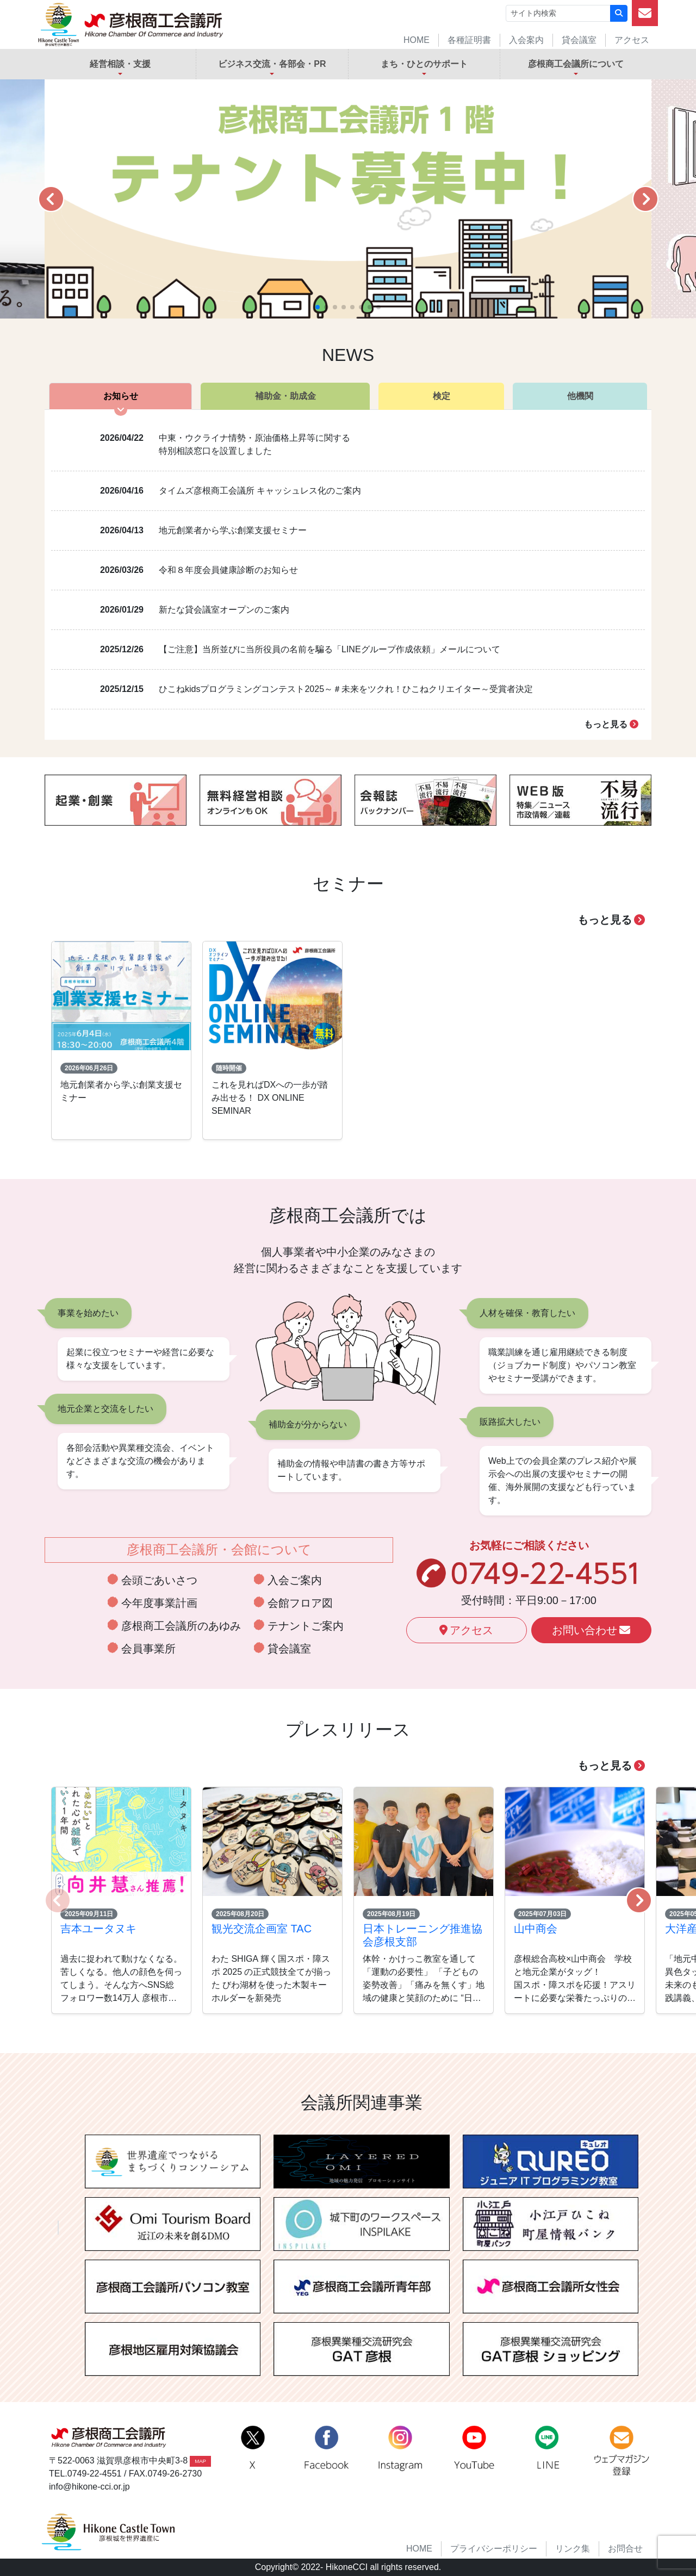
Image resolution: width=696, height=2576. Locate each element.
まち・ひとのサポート (424, 63)
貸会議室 (579, 40)
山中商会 (535, 1929)
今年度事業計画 (159, 1603)
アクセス (631, 40)
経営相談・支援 (120, 63)
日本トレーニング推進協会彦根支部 (422, 1935)
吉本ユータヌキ (98, 1929)
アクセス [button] (466, 1630)
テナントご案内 (306, 1626)
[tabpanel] (348, 575)
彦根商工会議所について (576, 63)
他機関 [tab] (580, 396)
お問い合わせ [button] (591, 1630)
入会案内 (526, 40)
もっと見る (611, 724)
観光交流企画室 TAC (262, 1929)
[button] (51, 199)
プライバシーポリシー (493, 2548)
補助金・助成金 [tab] (285, 396)
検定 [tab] (441, 396)
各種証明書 (469, 40)
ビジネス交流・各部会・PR (272, 63)
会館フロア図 (300, 1603)
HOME (416, 40)
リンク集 (572, 2548)
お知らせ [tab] (120, 396)
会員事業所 (148, 1649)
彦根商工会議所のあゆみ (181, 1626)
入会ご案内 (295, 1580)
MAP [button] (200, 2461)
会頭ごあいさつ (159, 1580)
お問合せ (625, 2548)
